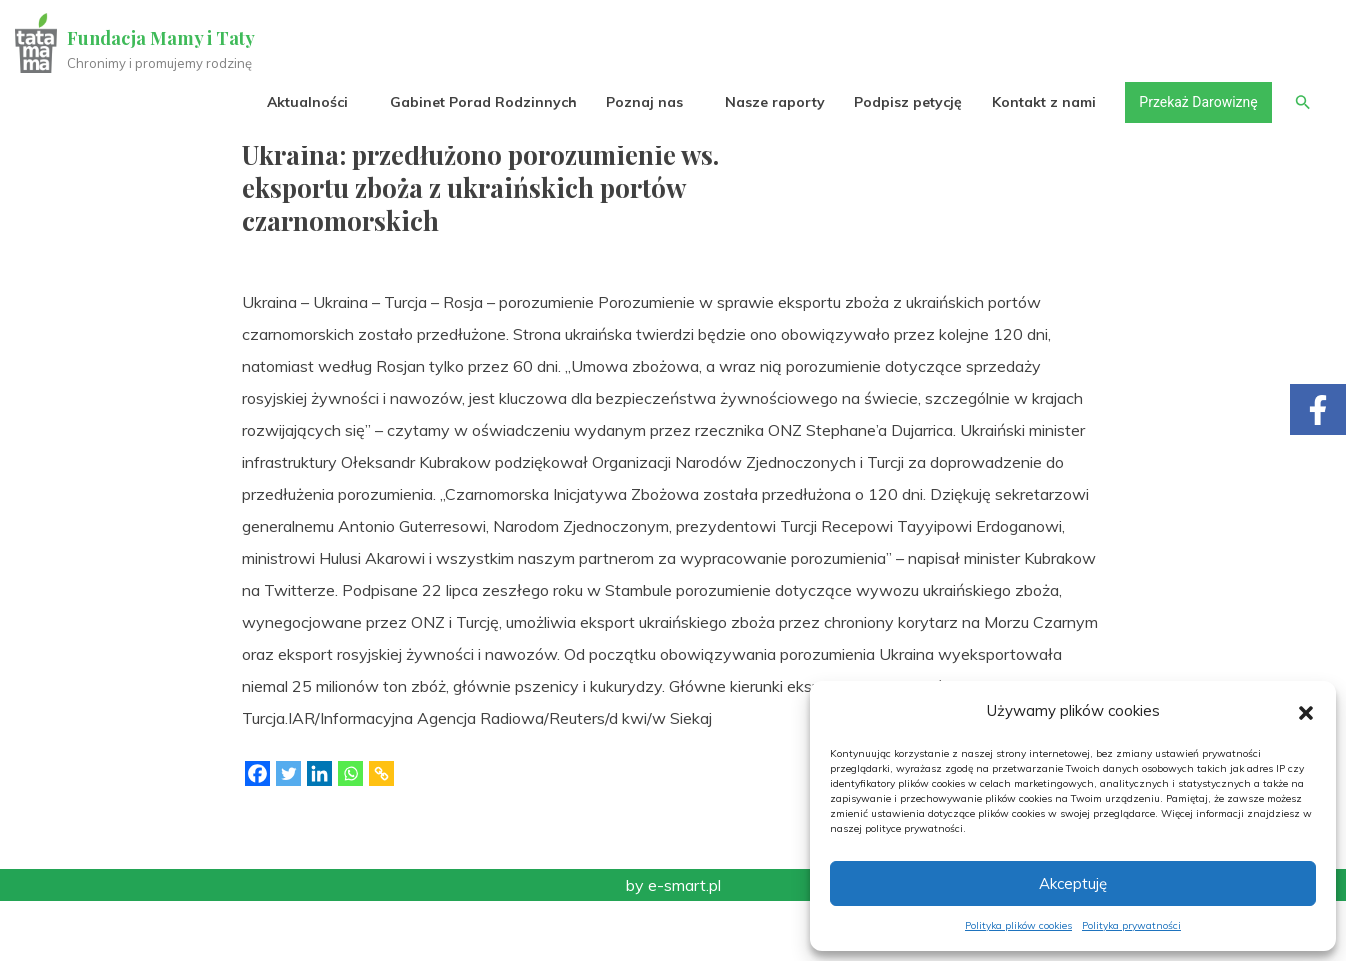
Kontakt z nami (1043, 102)
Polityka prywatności (1131, 925)
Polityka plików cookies (1018, 925)
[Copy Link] (381, 833)
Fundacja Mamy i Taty (162, 38)
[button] (1306, 711)
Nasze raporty (774, 102)
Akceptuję (1073, 883)
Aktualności (306, 102)
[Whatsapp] (350, 833)
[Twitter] (288, 833)
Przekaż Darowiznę (1197, 102)
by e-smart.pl (673, 945)
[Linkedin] (319, 833)
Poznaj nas (643, 102)
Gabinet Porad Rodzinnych (482, 102)
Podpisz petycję (907, 102)
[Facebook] (257, 833)
